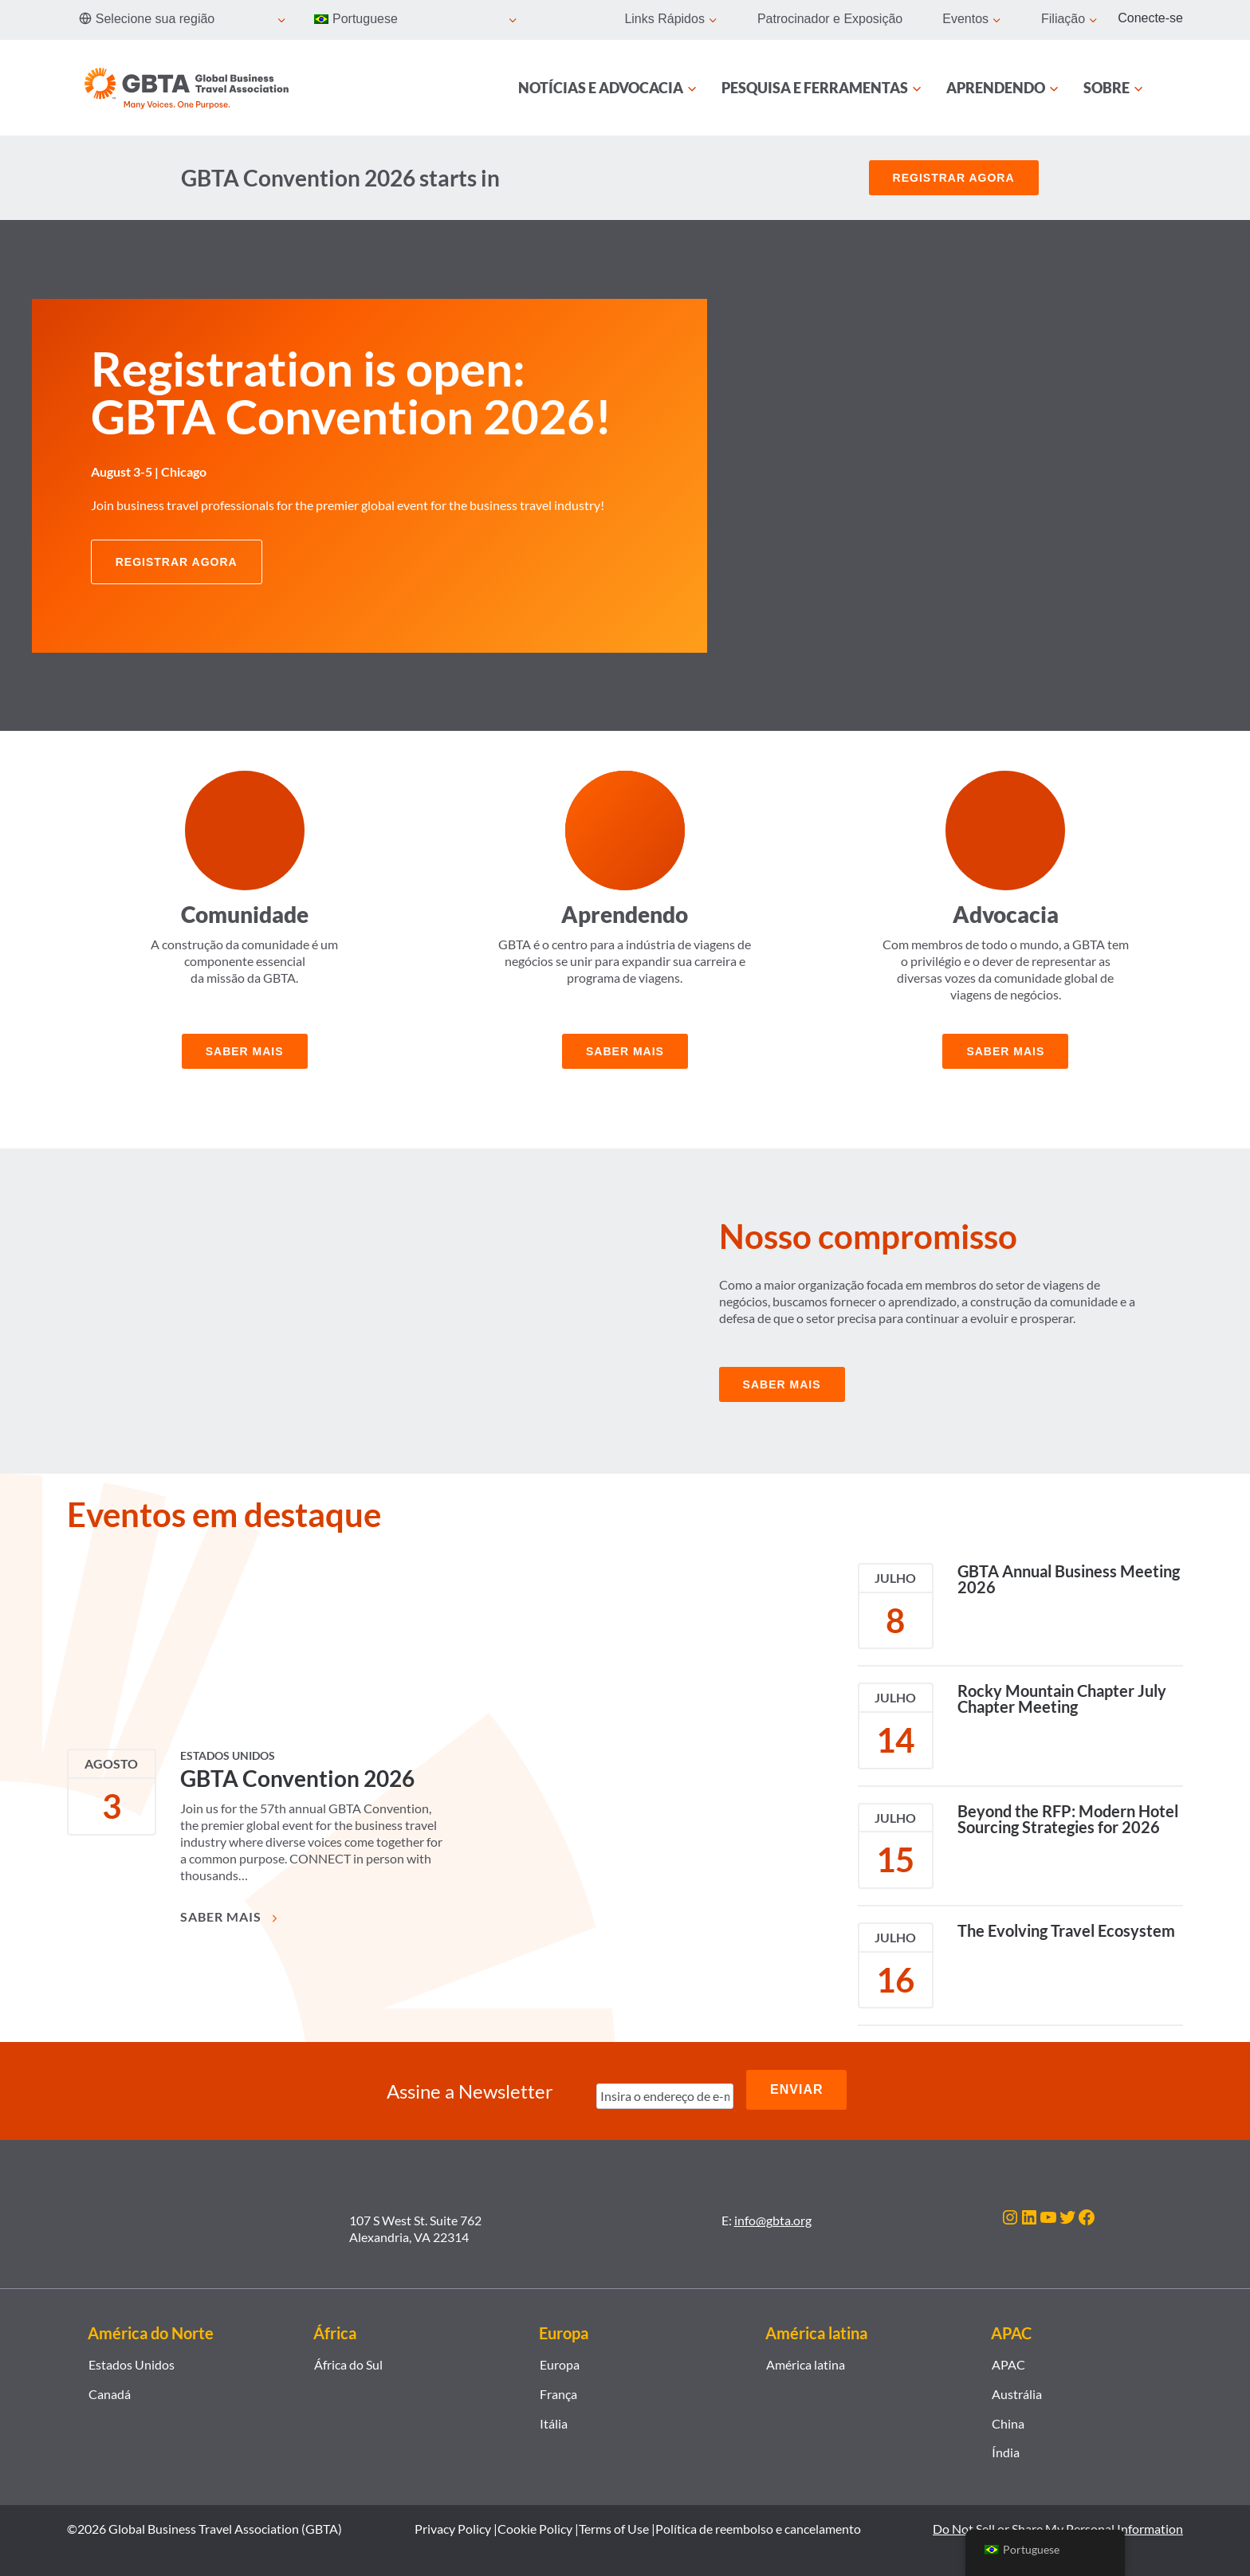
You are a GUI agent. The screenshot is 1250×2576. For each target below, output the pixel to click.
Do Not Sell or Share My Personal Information (1058, 2523)
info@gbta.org (773, 2214)
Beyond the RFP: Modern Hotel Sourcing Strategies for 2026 (1067, 1818)
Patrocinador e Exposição (829, 19)
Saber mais (245, 1051)
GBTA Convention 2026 (297, 1778)
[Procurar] (1173, 87)
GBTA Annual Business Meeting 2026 (1068, 1578)
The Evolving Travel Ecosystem (1066, 1930)
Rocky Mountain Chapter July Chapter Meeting (1061, 1698)
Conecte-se (1150, 18)
